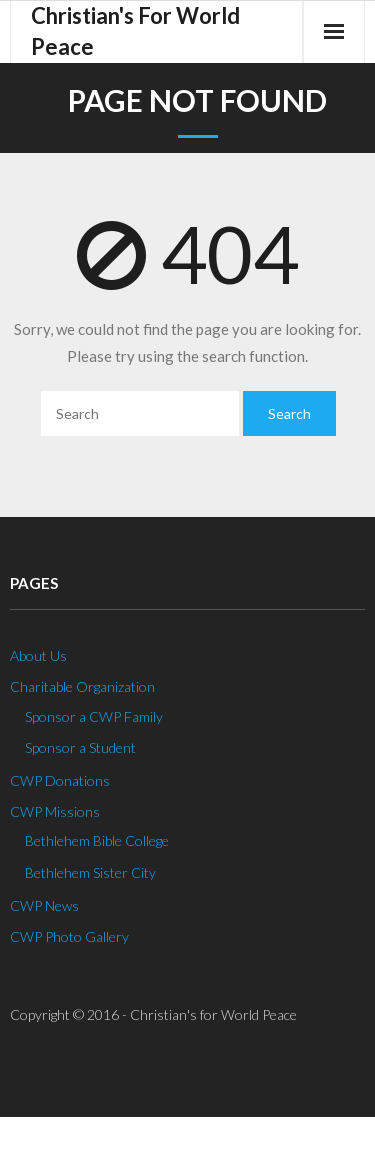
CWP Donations (60, 780)
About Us (38, 655)
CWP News (44, 905)
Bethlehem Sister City (90, 872)
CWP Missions (55, 811)
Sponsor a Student (80, 747)
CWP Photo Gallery (69, 936)
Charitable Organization (82, 686)
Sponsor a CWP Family (94, 716)
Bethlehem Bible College (97, 840)
